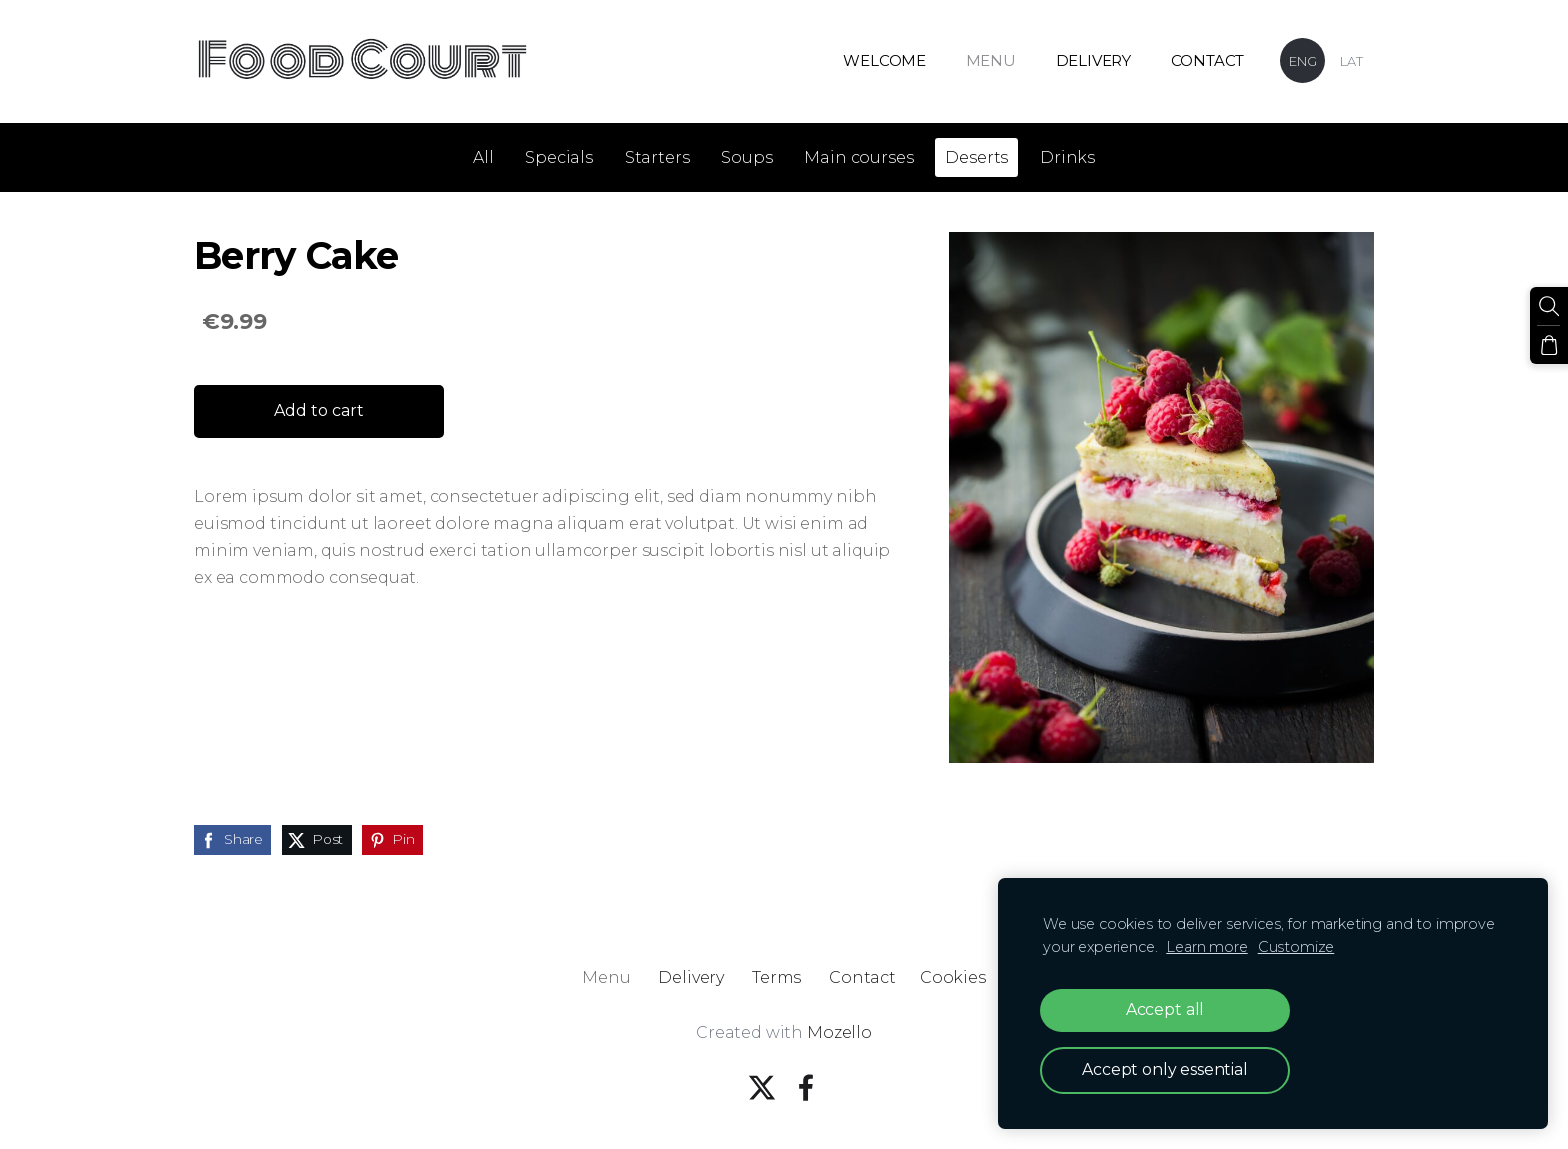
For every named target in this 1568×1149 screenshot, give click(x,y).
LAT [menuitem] (1351, 61)
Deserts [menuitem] (976, 157)
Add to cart (319, 410)
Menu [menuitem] (991, 60)
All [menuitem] (483, 157)
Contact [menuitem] (1207, 60)
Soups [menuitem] (746, 157)
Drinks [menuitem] (1067, 157)
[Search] (1549, 306)
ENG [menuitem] (1303, 61)
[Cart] (1549, 345)
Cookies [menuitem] (953, 977)
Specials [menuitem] (559, 157)
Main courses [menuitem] (858, 157)
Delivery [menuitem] (1093, 60)
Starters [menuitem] (657, 157)
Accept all (1165, 1009)
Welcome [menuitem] (884, 60)
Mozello (839, 1032)
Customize (1296, 947)
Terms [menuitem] (776, 977)
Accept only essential (1165, 1069)
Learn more (1206, 947)
